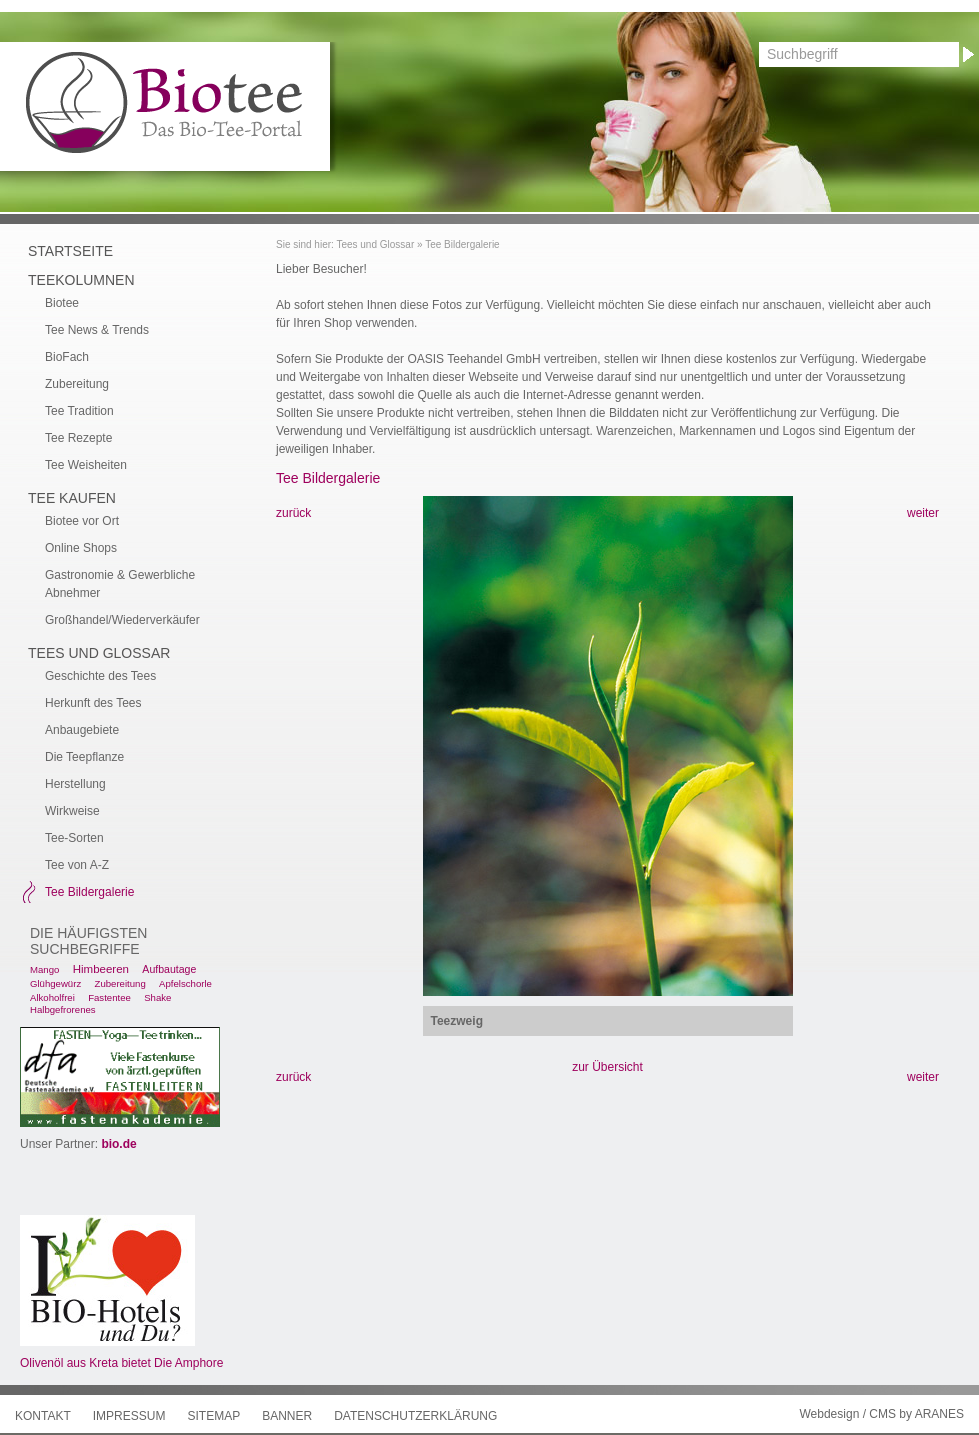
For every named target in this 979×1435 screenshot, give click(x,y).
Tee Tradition (79, 411)
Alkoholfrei (52, 997)
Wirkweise (72, 811)
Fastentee (109, 997)
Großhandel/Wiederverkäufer (122, 620)
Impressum (129, 1416)
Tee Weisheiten (86, 465)
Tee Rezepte (78, 438)
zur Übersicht (607, 1067)
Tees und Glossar (375, 244)
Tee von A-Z (77, 865)
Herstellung (75, 784)
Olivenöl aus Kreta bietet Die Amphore (121, 1363)
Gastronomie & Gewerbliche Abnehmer (120, 584)
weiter (923, 513)
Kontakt (43, 1416)
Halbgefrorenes (63, 1009)
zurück (293, 513)
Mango (44, 969)
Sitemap (213, 1416)
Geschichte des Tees (100, 676)
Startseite (70, 251)
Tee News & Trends (97, 330)
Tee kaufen (72, 498)
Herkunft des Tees (93, 703)
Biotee (62, 303)
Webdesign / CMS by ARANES (881, 1414)
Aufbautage (169, 969)
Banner (287, 1416)
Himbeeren (101, 969)
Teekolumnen (81, 280)
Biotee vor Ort (82, 521)
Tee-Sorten (74, 838)
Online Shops (81, 548)
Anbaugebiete (82, 730)
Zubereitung (77, 384)
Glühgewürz (55, 983)
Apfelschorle (185, 983)
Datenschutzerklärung (415, 1416)
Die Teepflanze (84, 757)
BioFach (67, 357)
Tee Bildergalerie (462, 244)
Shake (157, 997)
